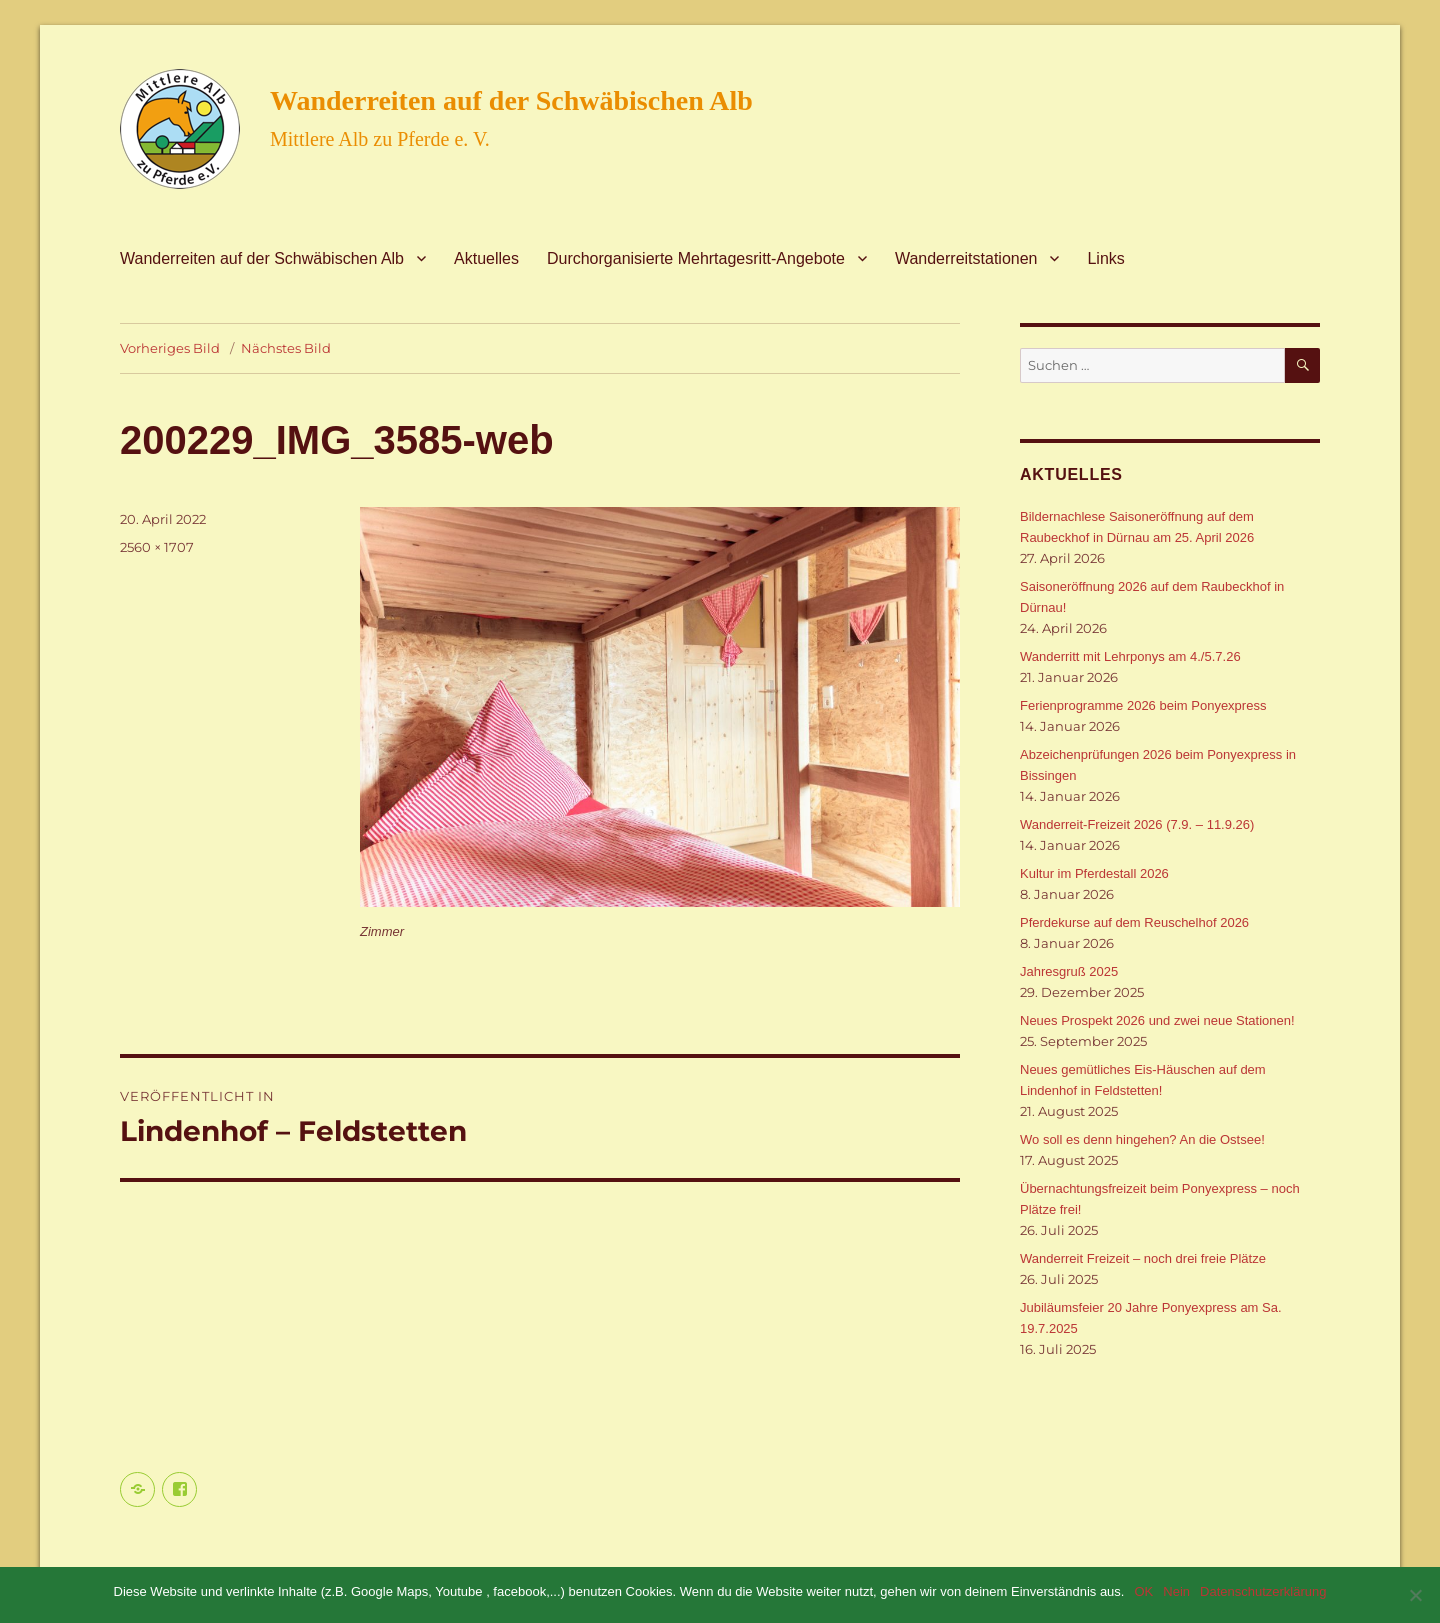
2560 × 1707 (157, 547)
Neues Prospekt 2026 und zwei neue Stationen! (1157, 1020)
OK (1143, 1591)
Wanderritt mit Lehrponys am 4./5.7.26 (1130, 656)
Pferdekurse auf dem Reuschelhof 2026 (1134, 922)
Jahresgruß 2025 (1069, 971)
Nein (1176, 1591)
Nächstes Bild (286, 348)
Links (1105, 258)
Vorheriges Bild (170, 348)
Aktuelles (486, 258)
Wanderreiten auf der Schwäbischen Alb (511, 100)
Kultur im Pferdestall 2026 (1094, 873)
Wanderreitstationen (966, 258)
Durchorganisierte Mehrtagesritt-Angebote (696, 258)
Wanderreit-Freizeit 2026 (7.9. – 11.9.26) (1137, 824)
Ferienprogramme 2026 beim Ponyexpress (1143, 705)
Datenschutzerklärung (1263, 1591)
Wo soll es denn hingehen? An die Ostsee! (1142, 1139)
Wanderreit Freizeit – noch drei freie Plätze (1143, 1258)
